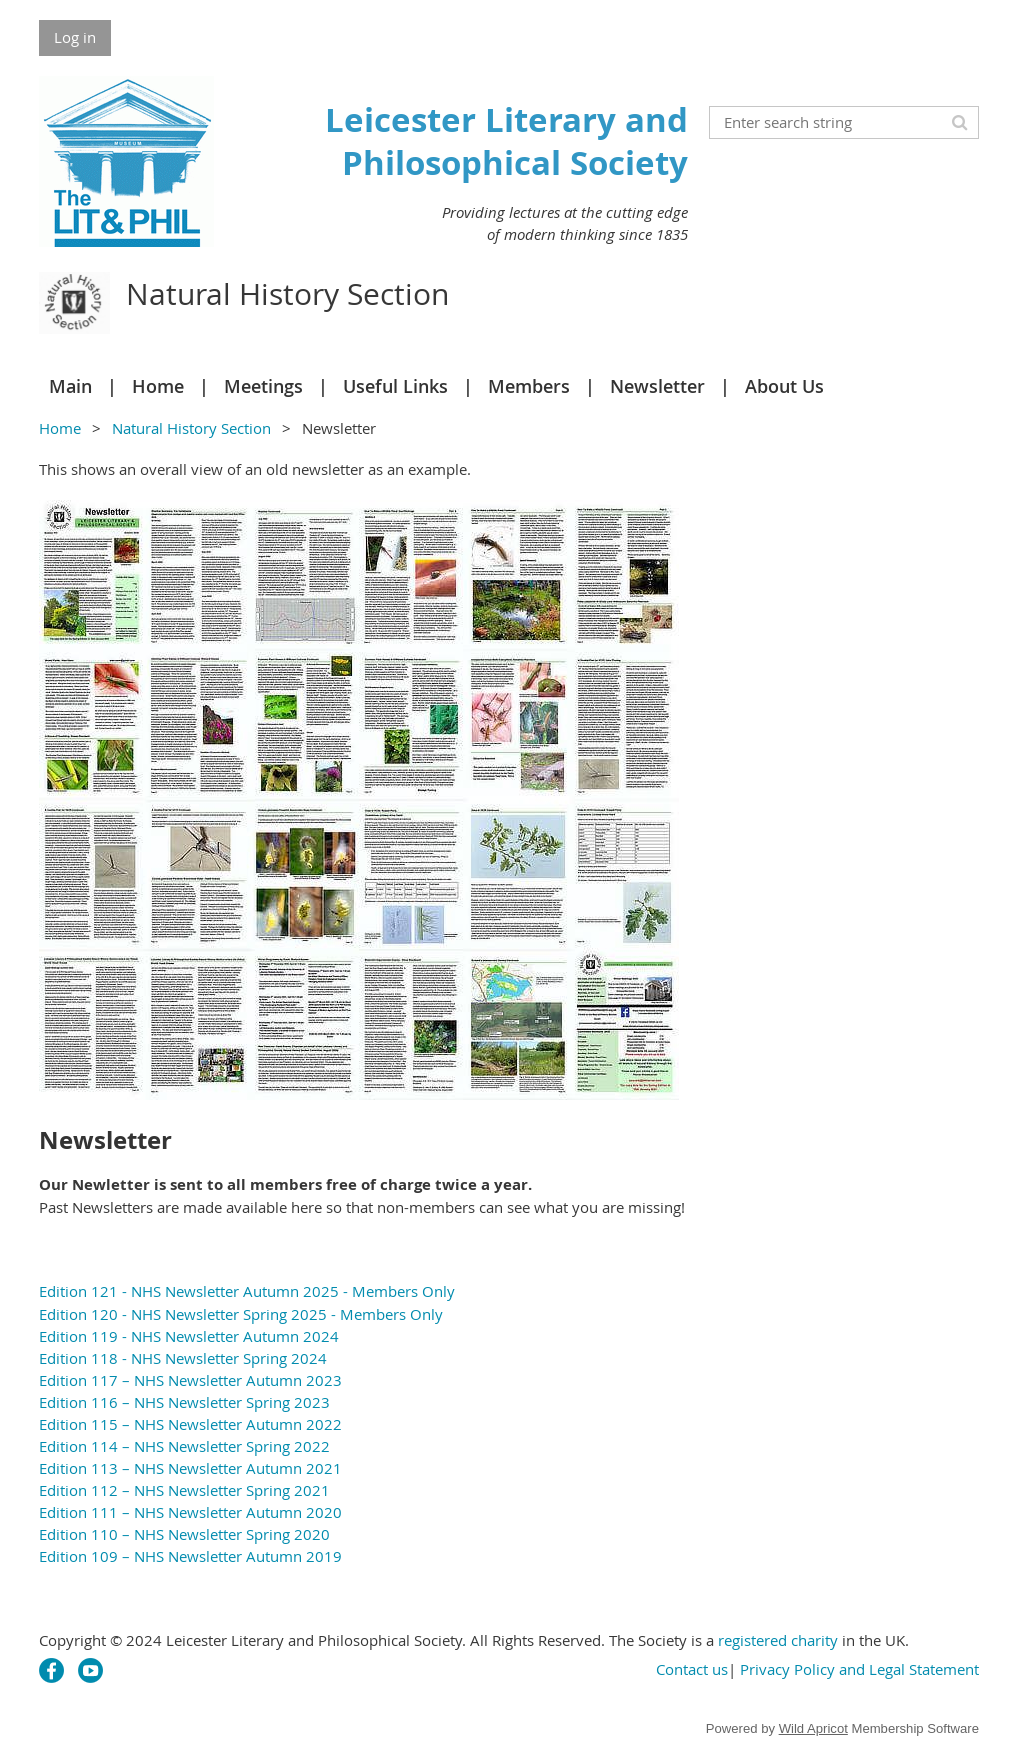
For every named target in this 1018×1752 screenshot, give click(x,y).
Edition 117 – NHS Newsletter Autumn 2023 (190, 1380)
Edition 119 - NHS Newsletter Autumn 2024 (189, 1336)
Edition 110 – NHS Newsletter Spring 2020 (184, 1534)
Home (158, 386)
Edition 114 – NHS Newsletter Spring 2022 (184, 1446)
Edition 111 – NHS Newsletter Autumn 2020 (190, 1512)
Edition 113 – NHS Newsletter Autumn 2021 (190, 1468)
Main (70, 386)
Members (529, 386)
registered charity (778, 1640)
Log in (75, 37)
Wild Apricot (813, 1728)
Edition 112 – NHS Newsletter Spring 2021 (184, 1490)
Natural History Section (191, 428)
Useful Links (395, 386)
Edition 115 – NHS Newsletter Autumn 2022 (190, 1424)
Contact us (692, 1669)
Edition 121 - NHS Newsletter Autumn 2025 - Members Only (247, 1291)
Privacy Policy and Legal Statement (859, 1669)
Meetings (263, 386)
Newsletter (657, 386)
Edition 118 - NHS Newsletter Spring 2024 (183, 1358)
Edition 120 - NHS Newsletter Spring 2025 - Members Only (241, 1314)
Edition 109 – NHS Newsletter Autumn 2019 (190, 1556)
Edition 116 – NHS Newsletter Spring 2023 (184, 1402)
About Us (784, 386)
